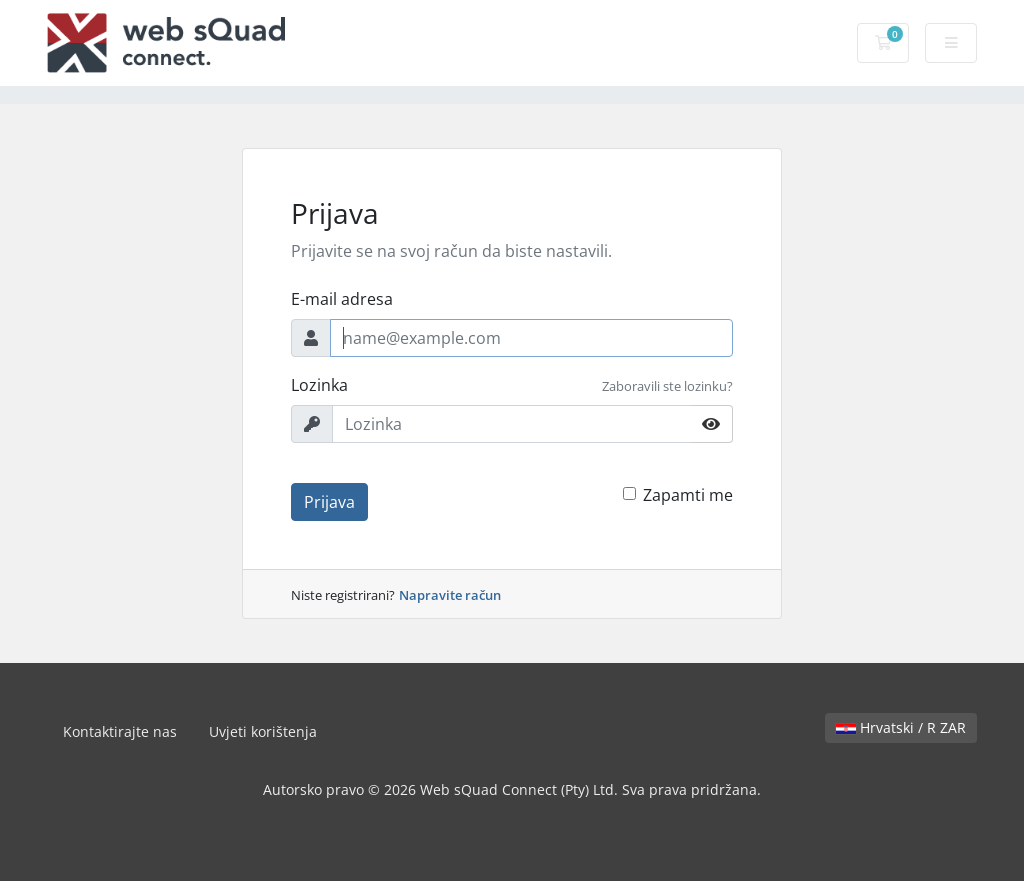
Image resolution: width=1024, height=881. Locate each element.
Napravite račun (450, 595)
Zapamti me (688, 495)
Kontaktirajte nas (120, 731)
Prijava (329, 502)
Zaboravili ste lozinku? (667, 386)
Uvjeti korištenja (263, 731)
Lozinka (319, 385)
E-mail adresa (342, 299)
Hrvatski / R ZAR (901, 727)
